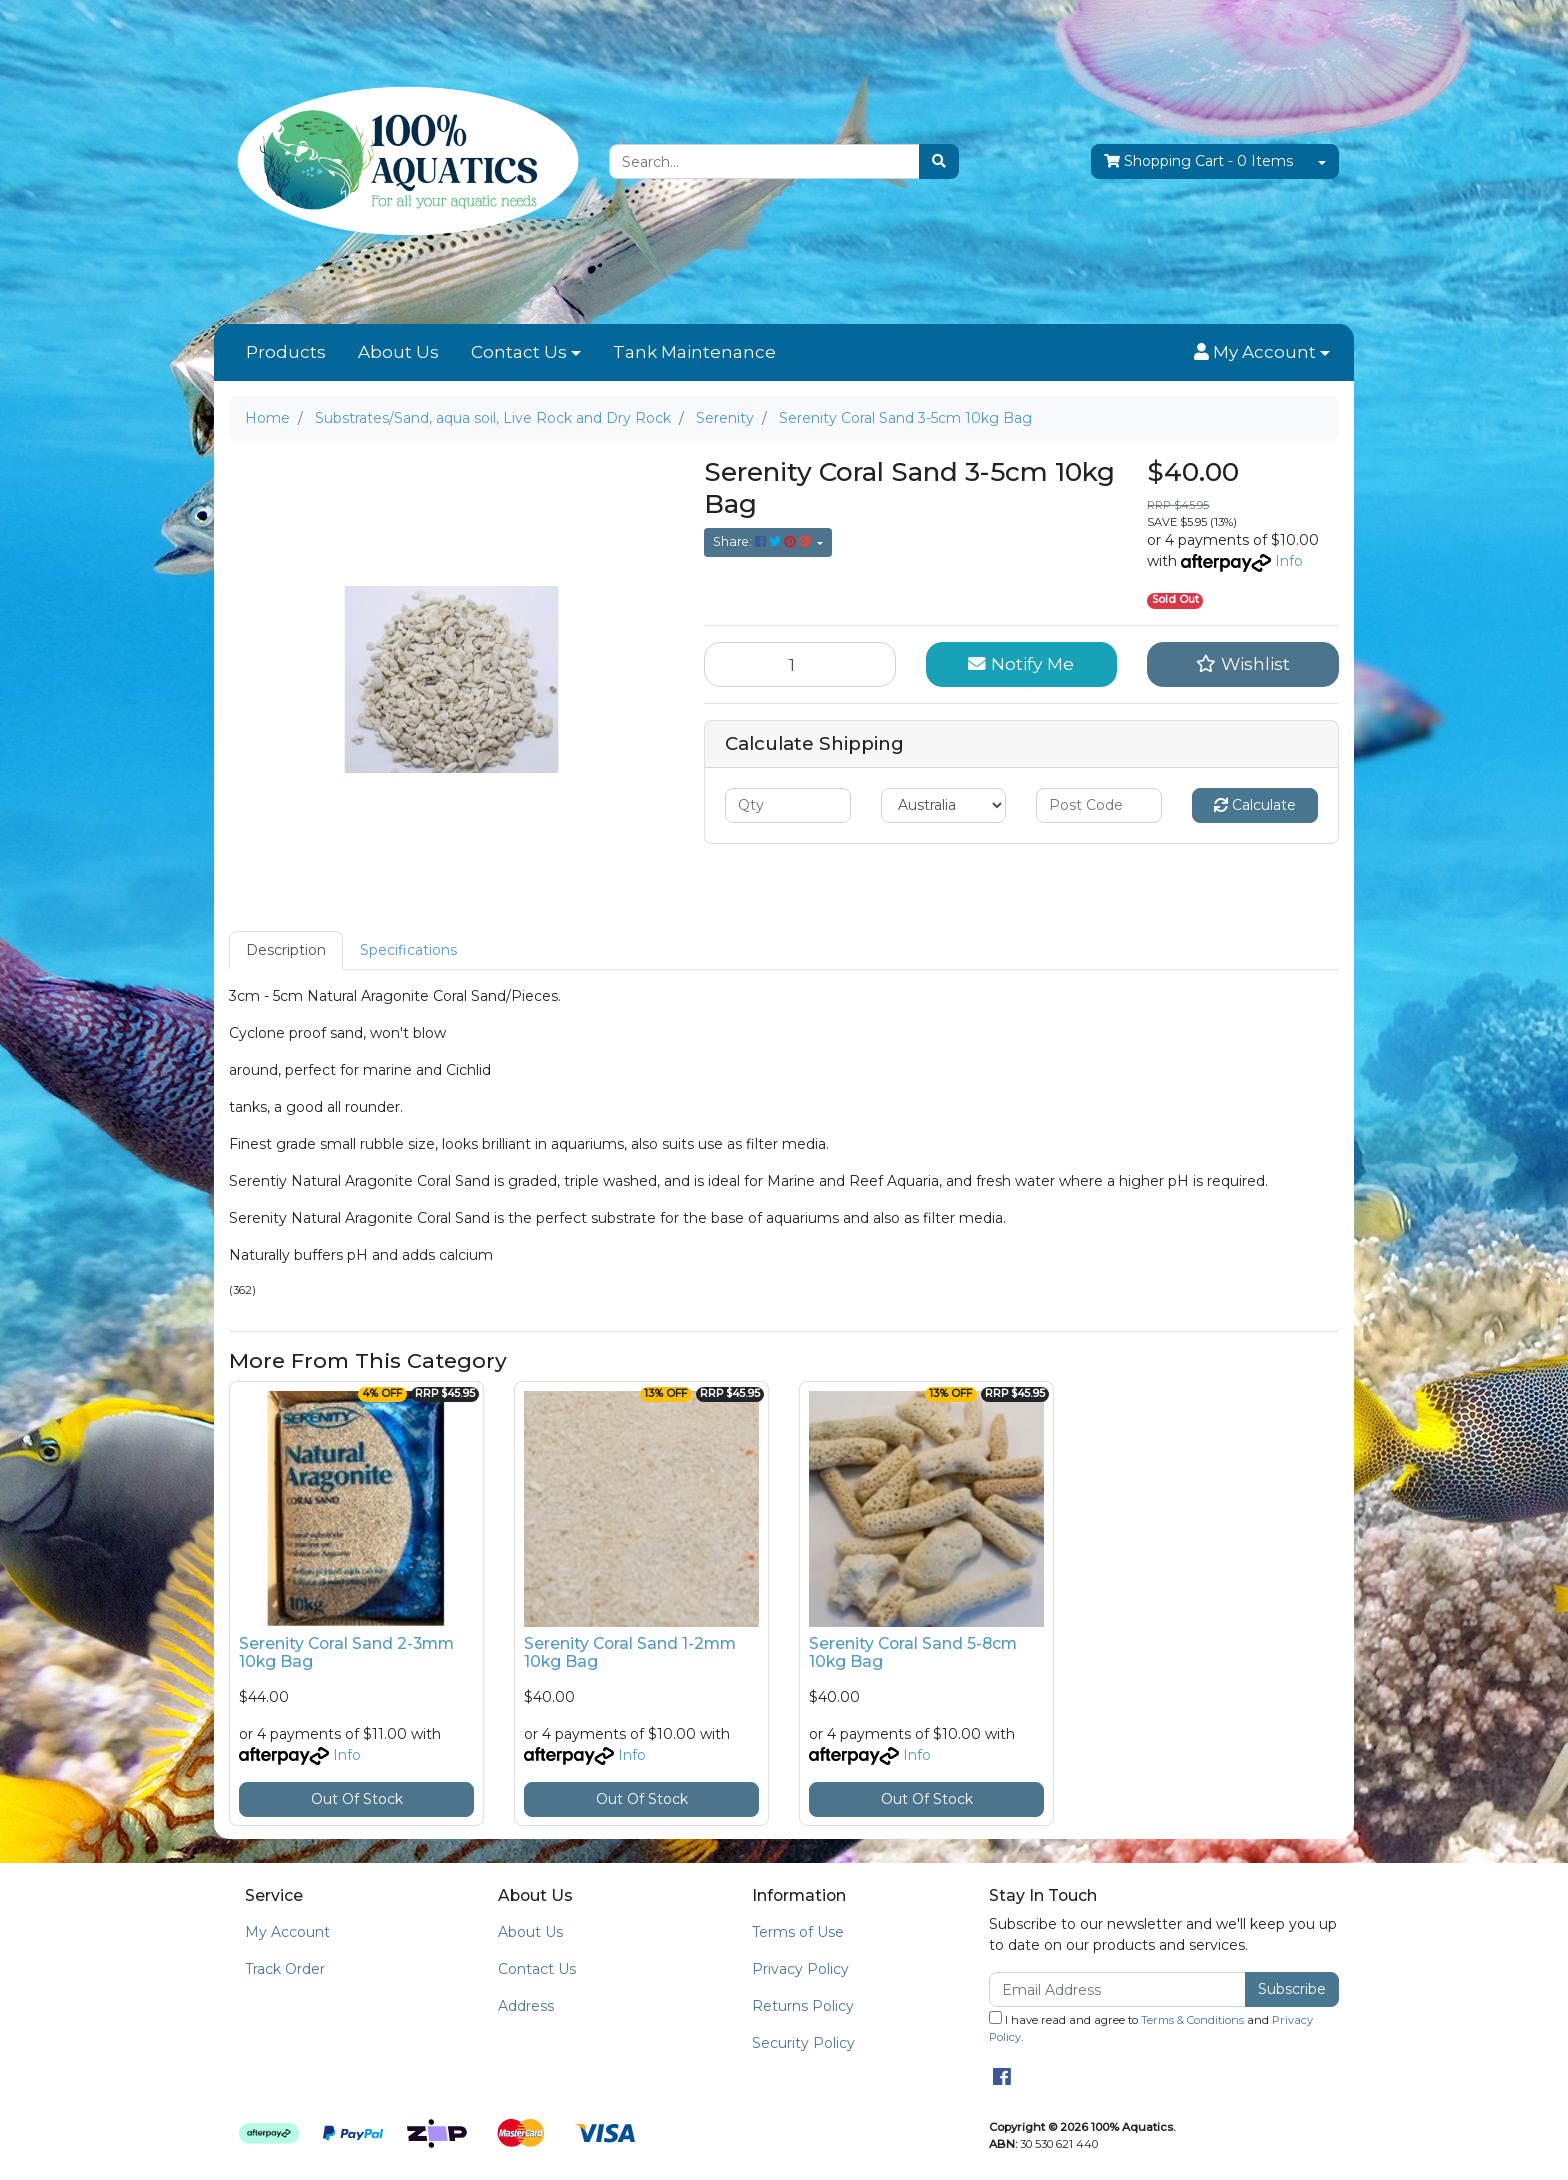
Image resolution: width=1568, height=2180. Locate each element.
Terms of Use (798, 1932)
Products (286, 352)
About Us (398, 352)
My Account (287, 1932)
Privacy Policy (800, 1969)
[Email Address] (1117, 1989)
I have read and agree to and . (1151, 2027)
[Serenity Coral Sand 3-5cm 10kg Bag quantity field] (800, 664)
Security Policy (803, 2043)
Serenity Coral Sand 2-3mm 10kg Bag (346, 1653)
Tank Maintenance (694, 352)
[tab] (286, 950)
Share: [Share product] (763, 541)
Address (526, 2006)
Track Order (285, 1969)
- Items (1198, 161)
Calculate (1255, 805)
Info (1289, 561)
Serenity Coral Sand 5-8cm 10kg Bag (913, 1653)
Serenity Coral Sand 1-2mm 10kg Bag (630, 1653)
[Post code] (1099, 805)
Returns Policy (803, 2006)
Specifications (408, 950)
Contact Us (519, 352)
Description (286, 950)
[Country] (944, 805)
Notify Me (1021, 663)
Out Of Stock (357, 1799)
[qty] (788, 805)
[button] (1262, 353)
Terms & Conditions (1192, 2020)
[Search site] (939, 161)
